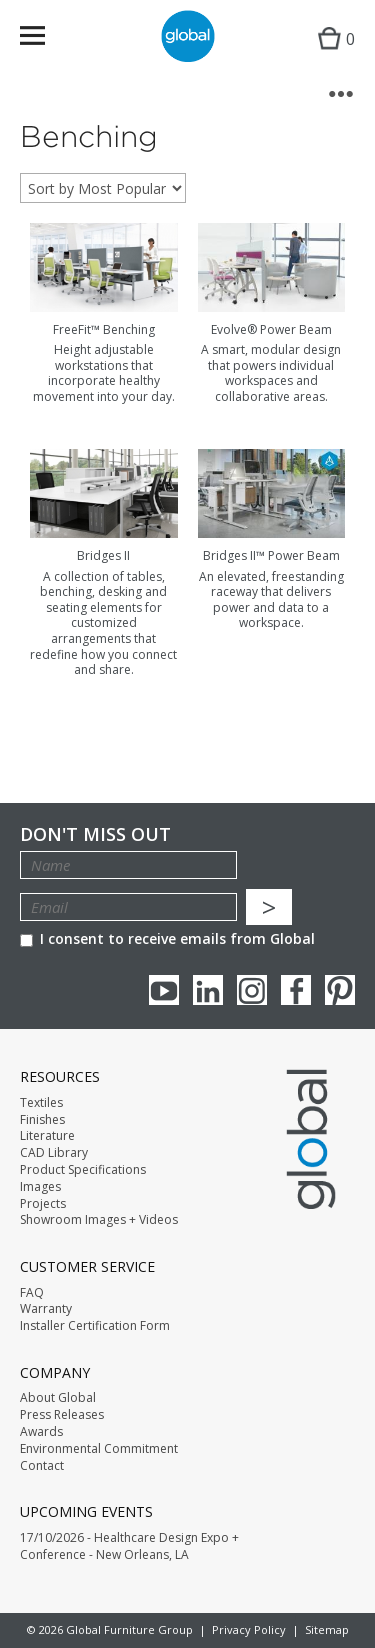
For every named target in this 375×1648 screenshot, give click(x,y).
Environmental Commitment (99, 1449)
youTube (164, 990)
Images (40, 1187)
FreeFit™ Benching (104, 329)
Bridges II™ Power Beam (271, 555)
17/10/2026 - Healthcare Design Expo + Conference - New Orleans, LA (129, 1546)
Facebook (296, 990)
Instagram (252, 990)
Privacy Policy (249, 1629)
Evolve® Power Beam (271, 329)
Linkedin (208, 990)
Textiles (41, 1103)
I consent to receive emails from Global (167, 938)
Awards (41, 1432)
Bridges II (103, 555)
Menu (45, 39)
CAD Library (54, 1153)
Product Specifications (83, 1170)
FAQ (32, 1293)
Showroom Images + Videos (99, 1220)
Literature (47, 1136)
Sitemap (327, 1629)
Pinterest (340, 990)
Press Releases (62, 1415)
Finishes (42, 1120)
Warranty (46, 1309)
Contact (42, 1466)
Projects (43, 1204)
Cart (331, 55)
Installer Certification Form (95, 1326)
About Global (58, 1398)
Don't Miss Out (95, 834)
